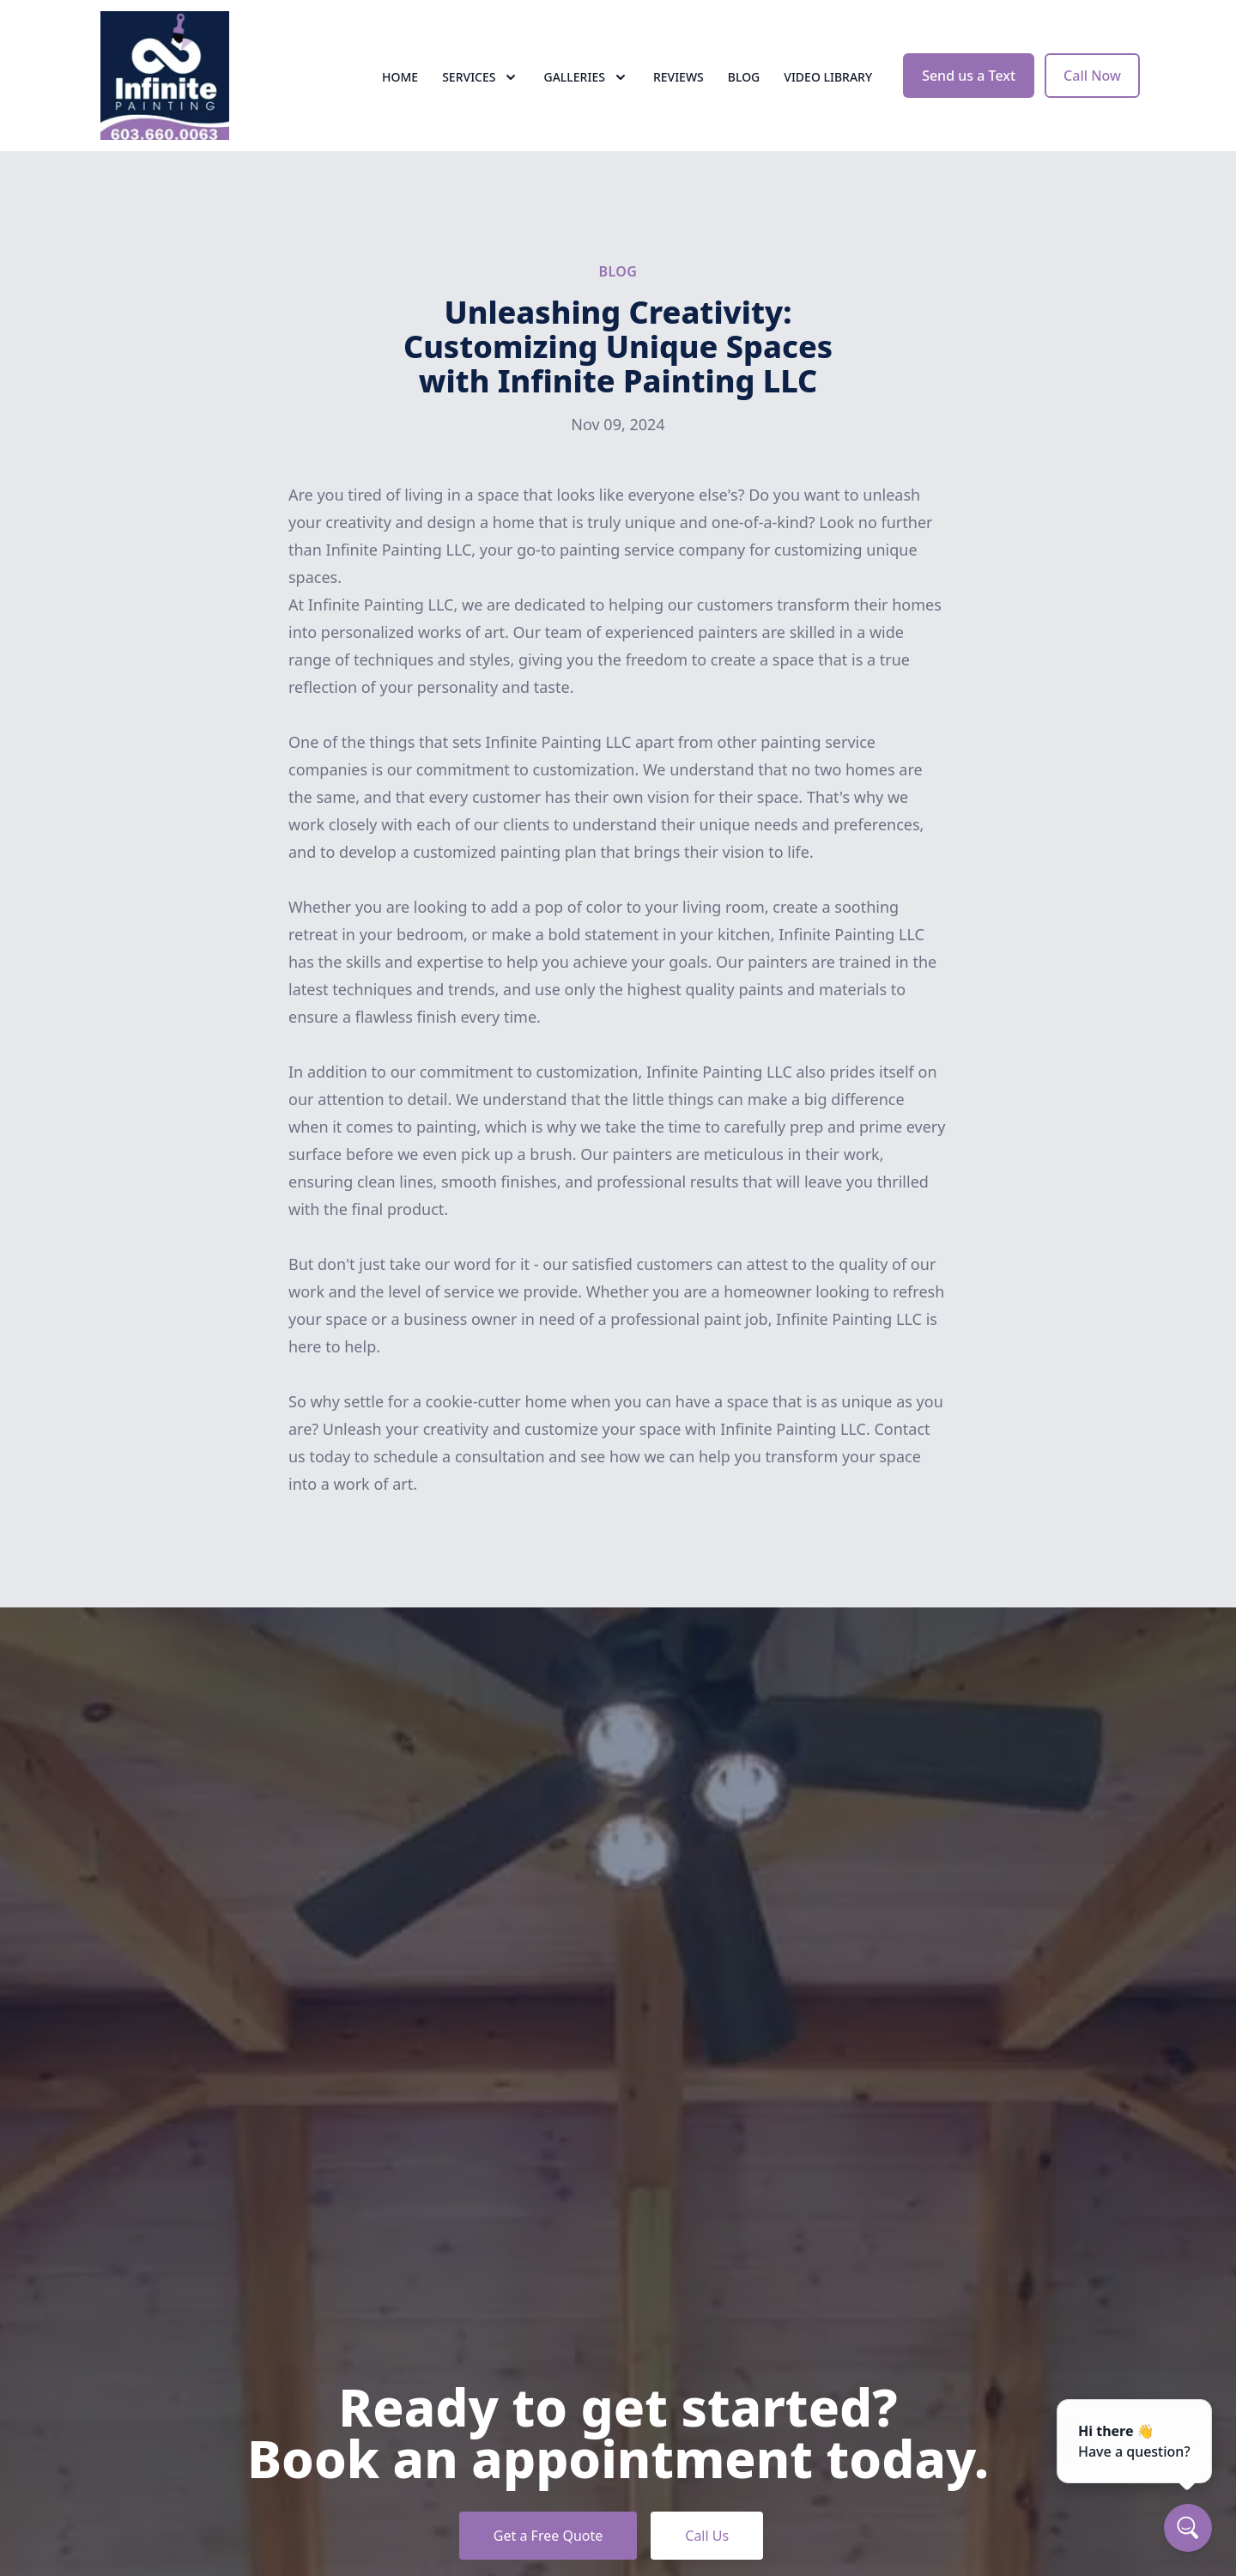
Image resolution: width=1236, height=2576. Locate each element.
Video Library (828, 77)
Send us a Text (968, 75)
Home (400, 77)
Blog (744, 77)
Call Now (1092, 75)
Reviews (678, 77)
